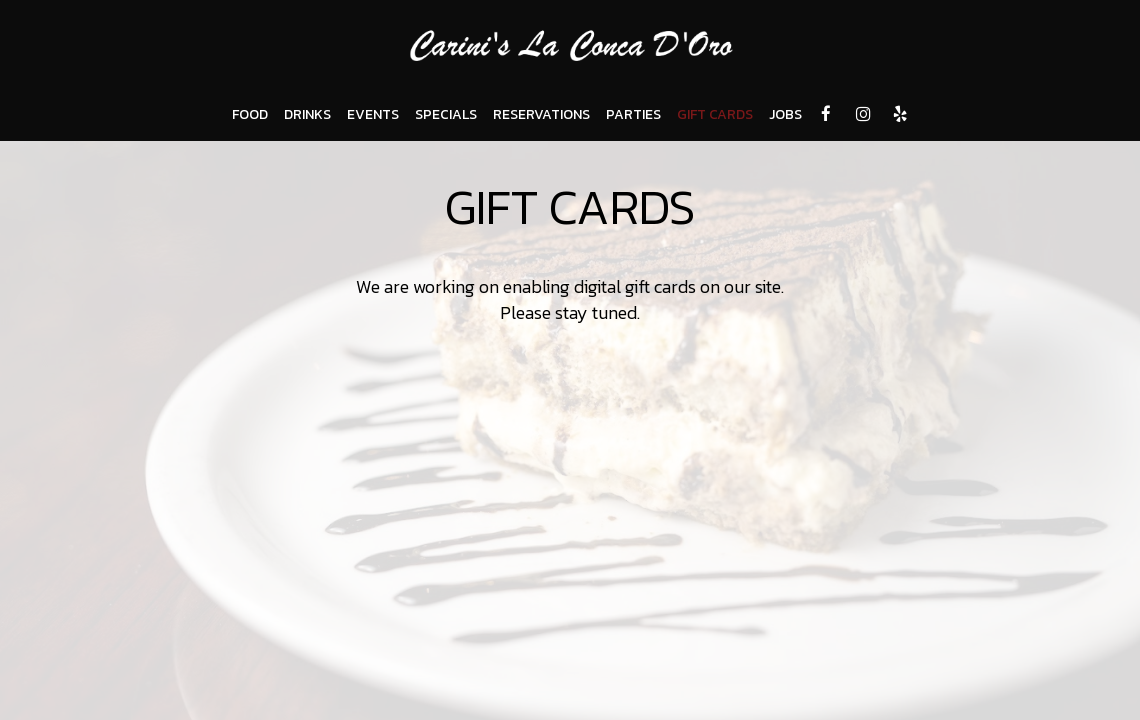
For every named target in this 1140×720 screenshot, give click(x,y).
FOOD (250, 115)
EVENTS (373, 115)
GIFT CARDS (715, 115)
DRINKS (307, 115)
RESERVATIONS (541, 115)
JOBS (785, 115)
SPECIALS (446, 115)
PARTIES (633, 115)
